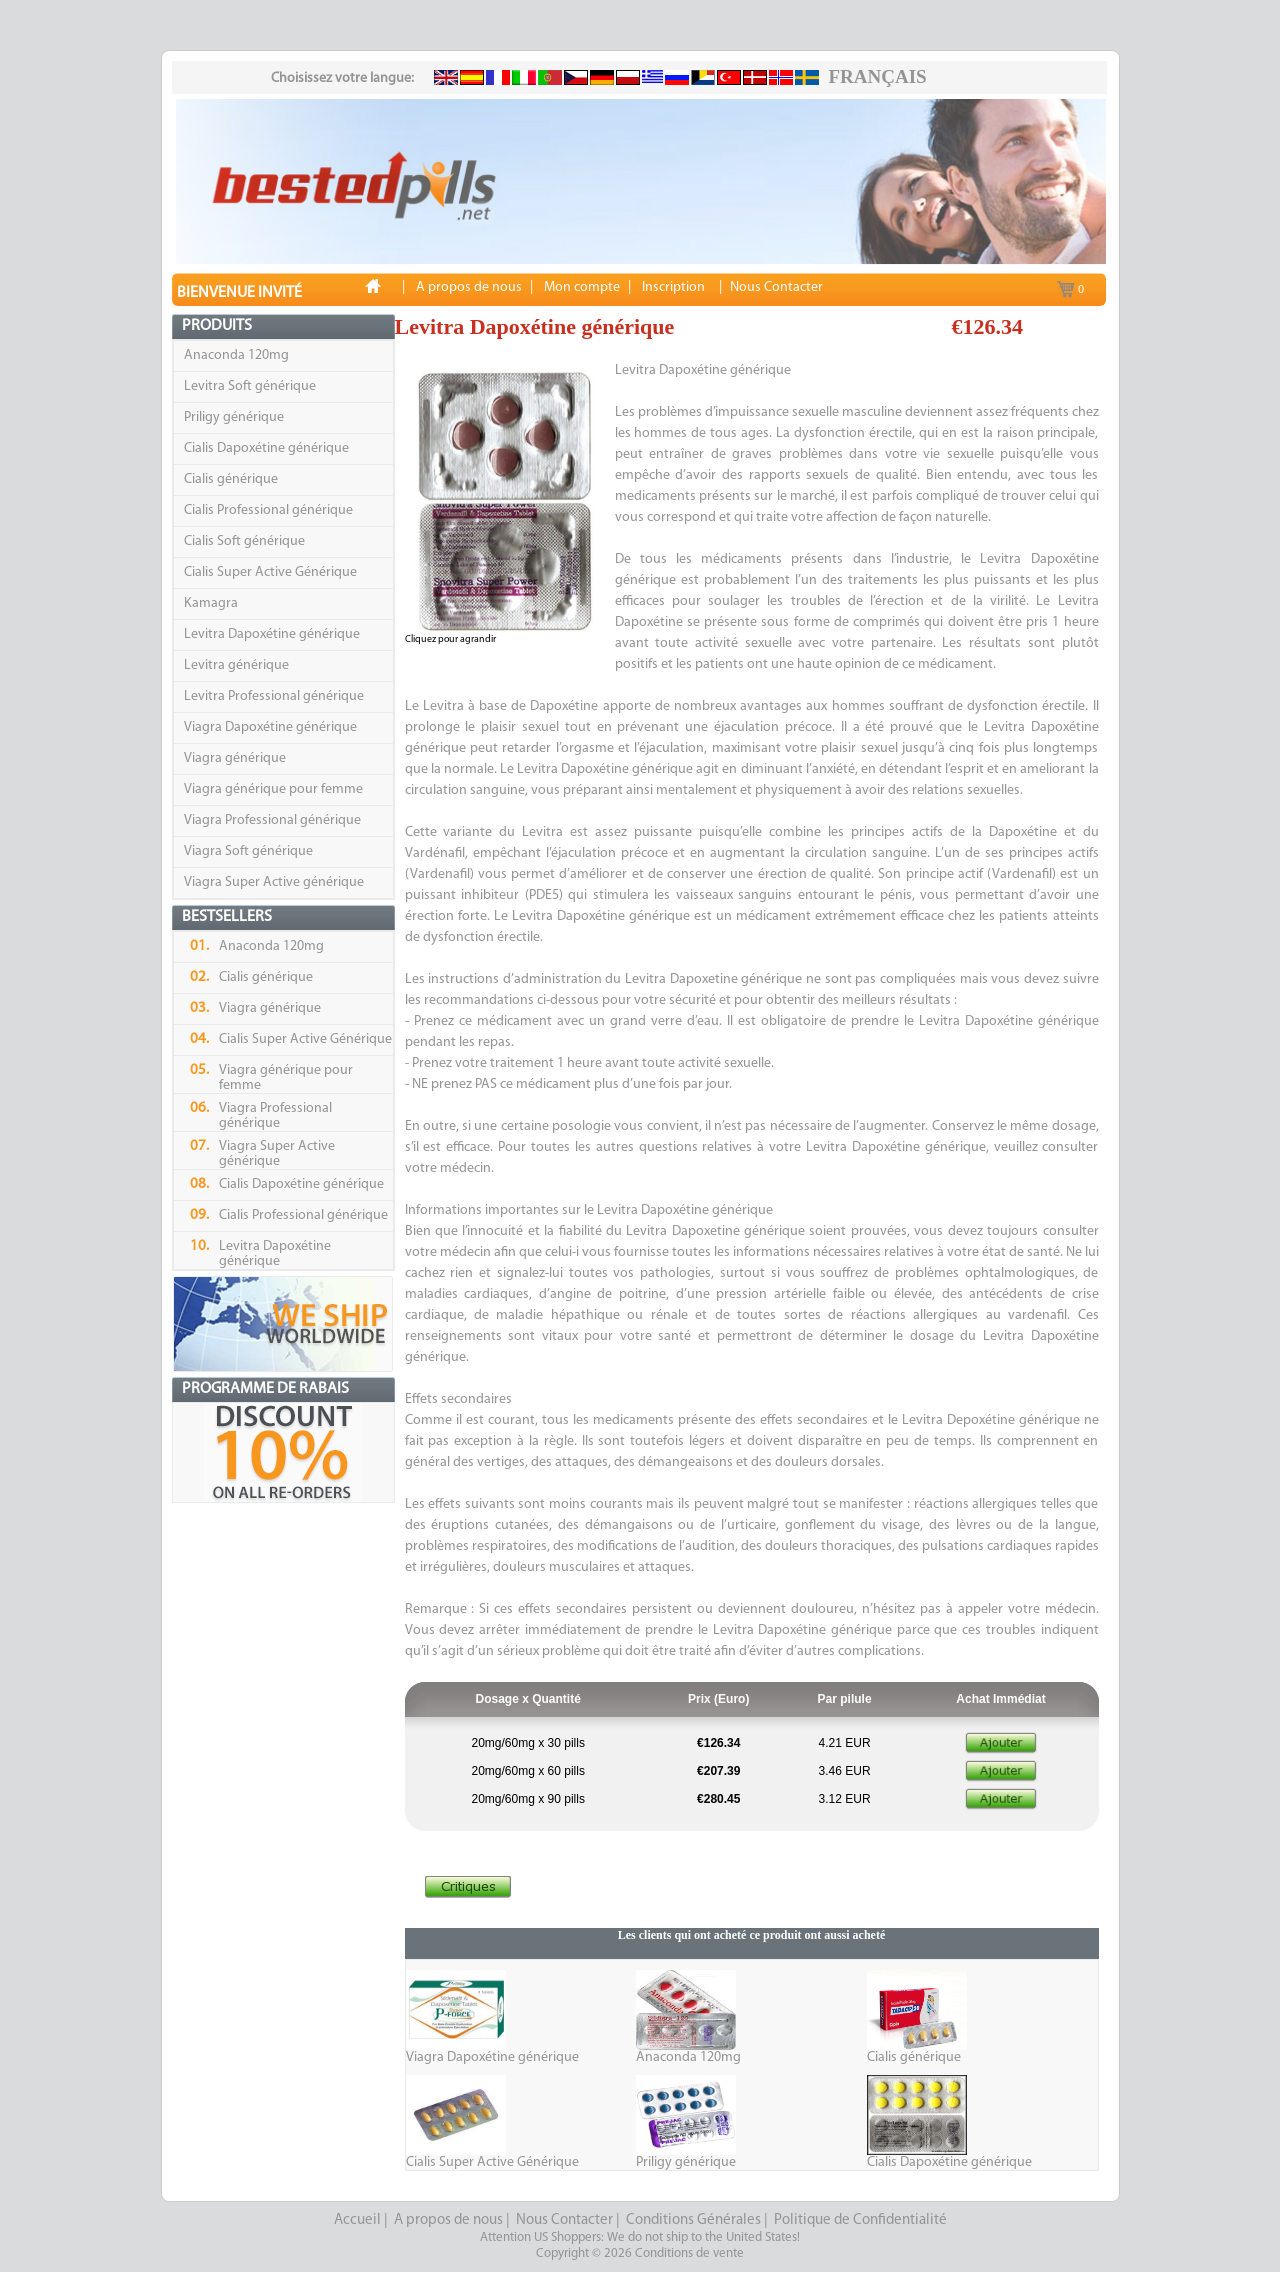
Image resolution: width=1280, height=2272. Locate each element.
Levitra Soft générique (250, 386)
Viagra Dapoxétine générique (270, 727)
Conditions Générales (693, 2220)
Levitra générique (236, 665)
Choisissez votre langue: (342, 78)
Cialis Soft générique (244, 541)
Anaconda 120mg (236, 355)
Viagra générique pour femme (273, 789)
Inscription (673, 287)
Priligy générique (234, 417)
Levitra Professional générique (274, 696)
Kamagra (211, 603)
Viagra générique (235, 758)
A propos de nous (448, 2220)
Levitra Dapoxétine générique (272, 634)
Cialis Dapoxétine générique (266, 448)
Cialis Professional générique (268, 510)
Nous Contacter (564, 2220)
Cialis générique (231, 479)
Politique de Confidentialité (860, 2220)
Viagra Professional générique (272, 820)
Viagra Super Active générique (274, 882)
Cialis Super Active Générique (270, 572)
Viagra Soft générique (248, 851)
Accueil (357, 2220)
